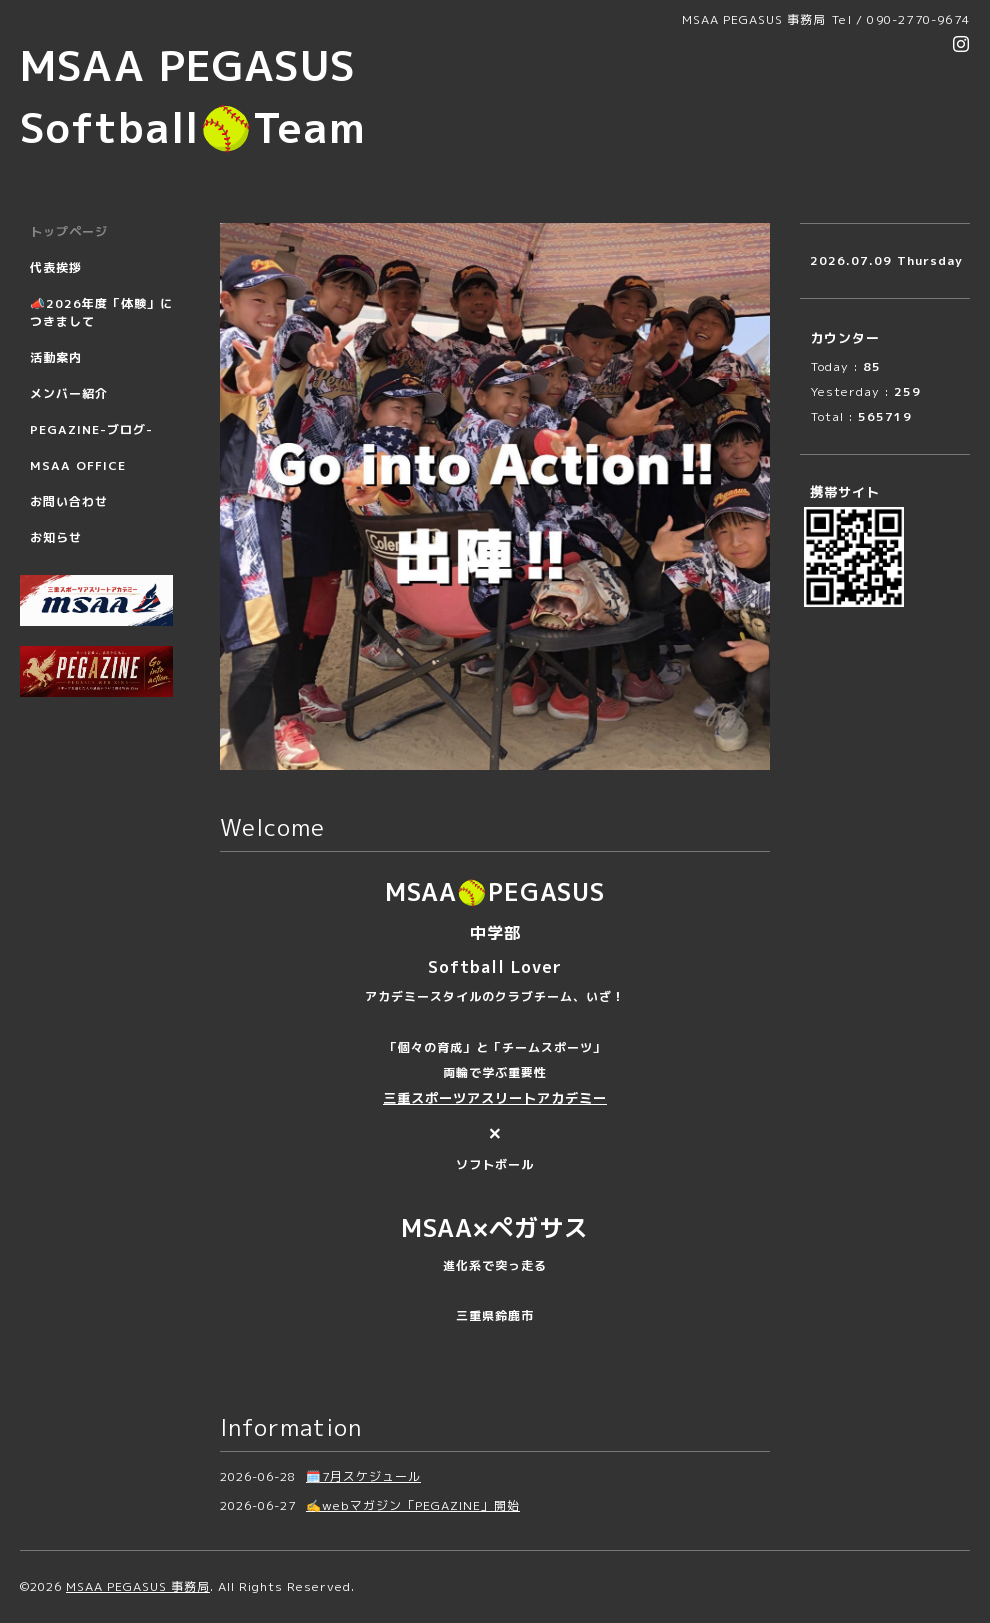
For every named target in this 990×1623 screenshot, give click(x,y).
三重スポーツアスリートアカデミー (495, 1098)
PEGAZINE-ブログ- (91, 429)
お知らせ (56, 537)
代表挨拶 (56, 267)
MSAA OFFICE (78, 465)
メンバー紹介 (69, 393)
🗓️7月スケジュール (363, 1476)
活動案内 (56, 357)
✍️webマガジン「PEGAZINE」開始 (413, 1505)
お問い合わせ (69, 501)
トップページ (69, 231)
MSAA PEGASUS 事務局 (138, 1586)
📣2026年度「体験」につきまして (101, 312)
